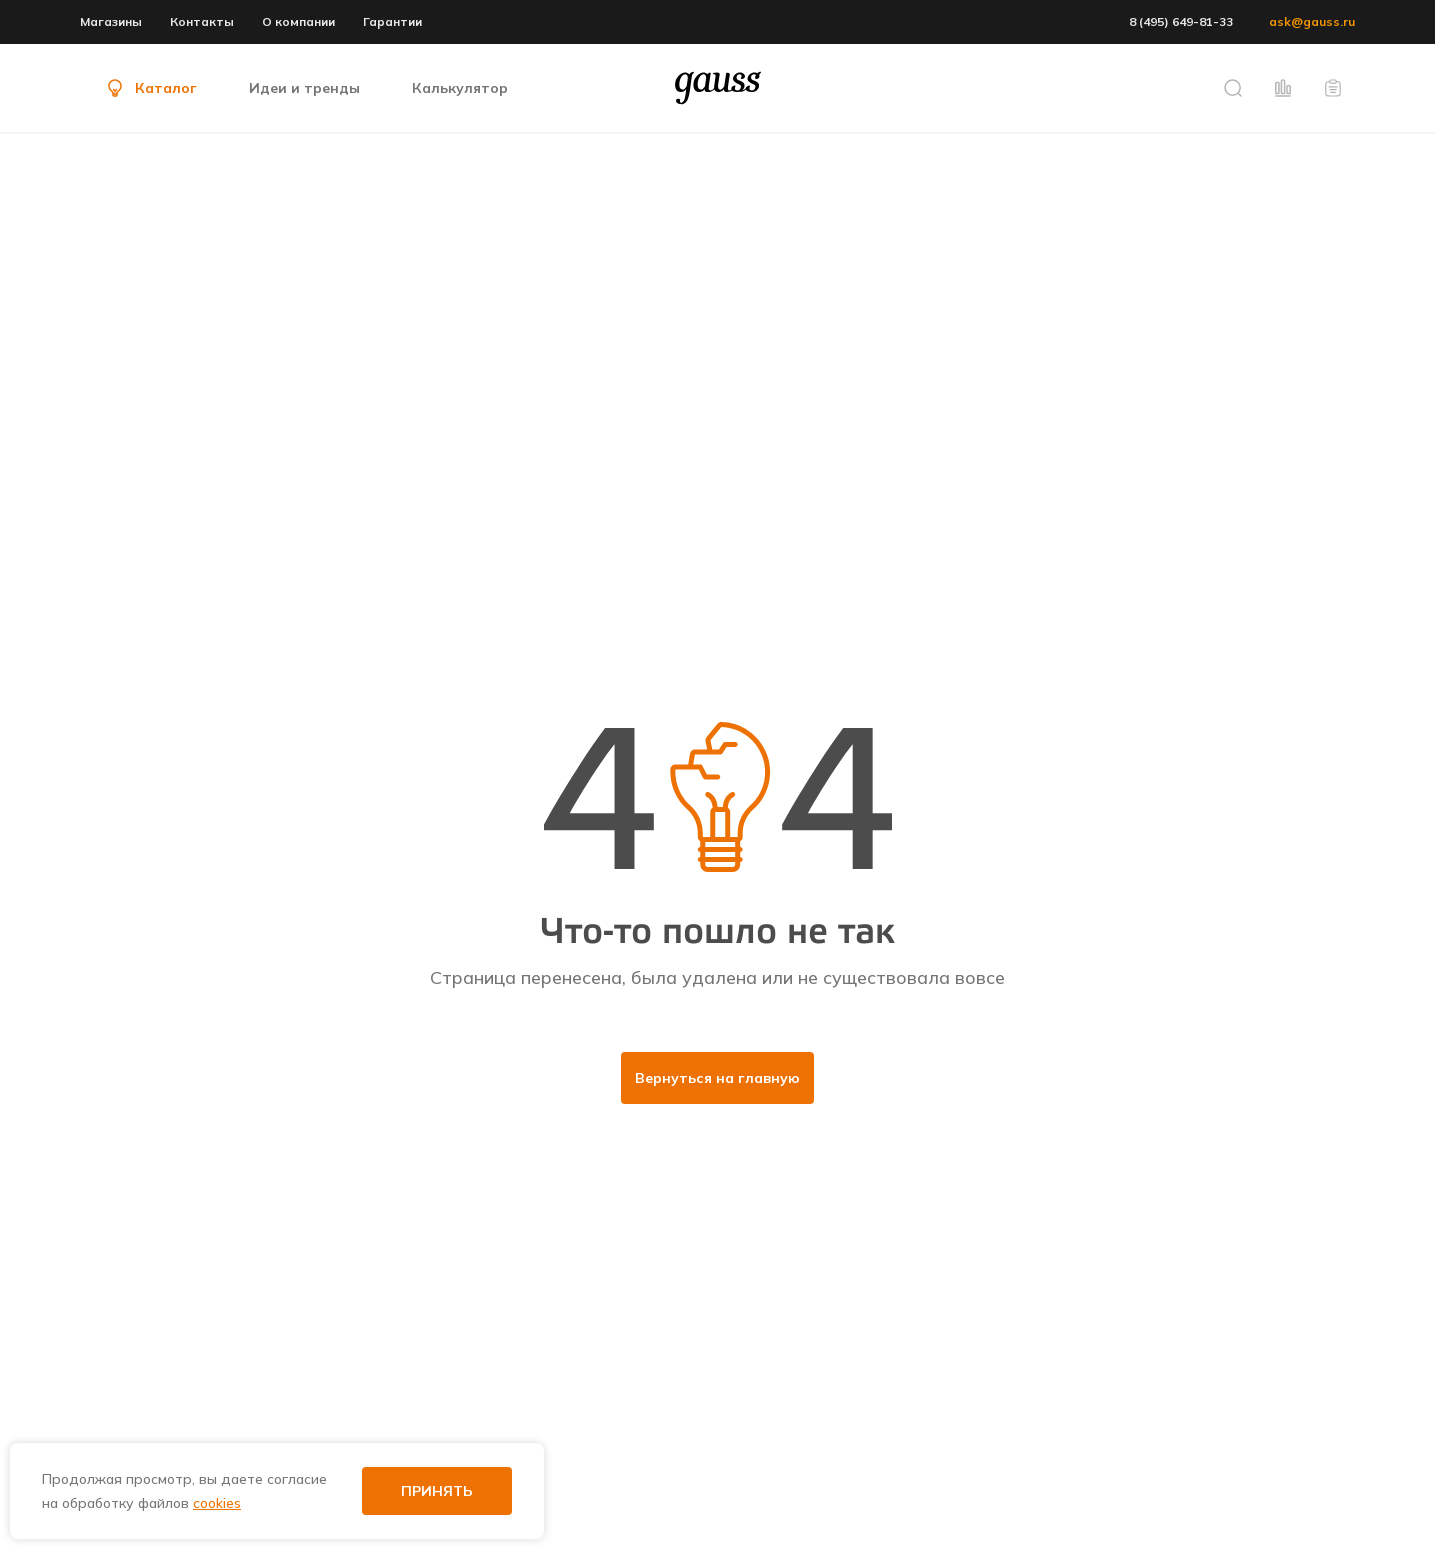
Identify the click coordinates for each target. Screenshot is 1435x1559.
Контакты (202, 21)
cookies (217, 1503)
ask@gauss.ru (1312, 21)
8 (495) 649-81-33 (1181, 21)
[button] (1233, 88)
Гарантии (392, 21)
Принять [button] (437, 1491)
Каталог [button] (150, 88)
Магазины (111, 21)
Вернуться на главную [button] (717, 1078)
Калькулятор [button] (460, 88)
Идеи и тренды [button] (304, 88)
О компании (298, 21)
